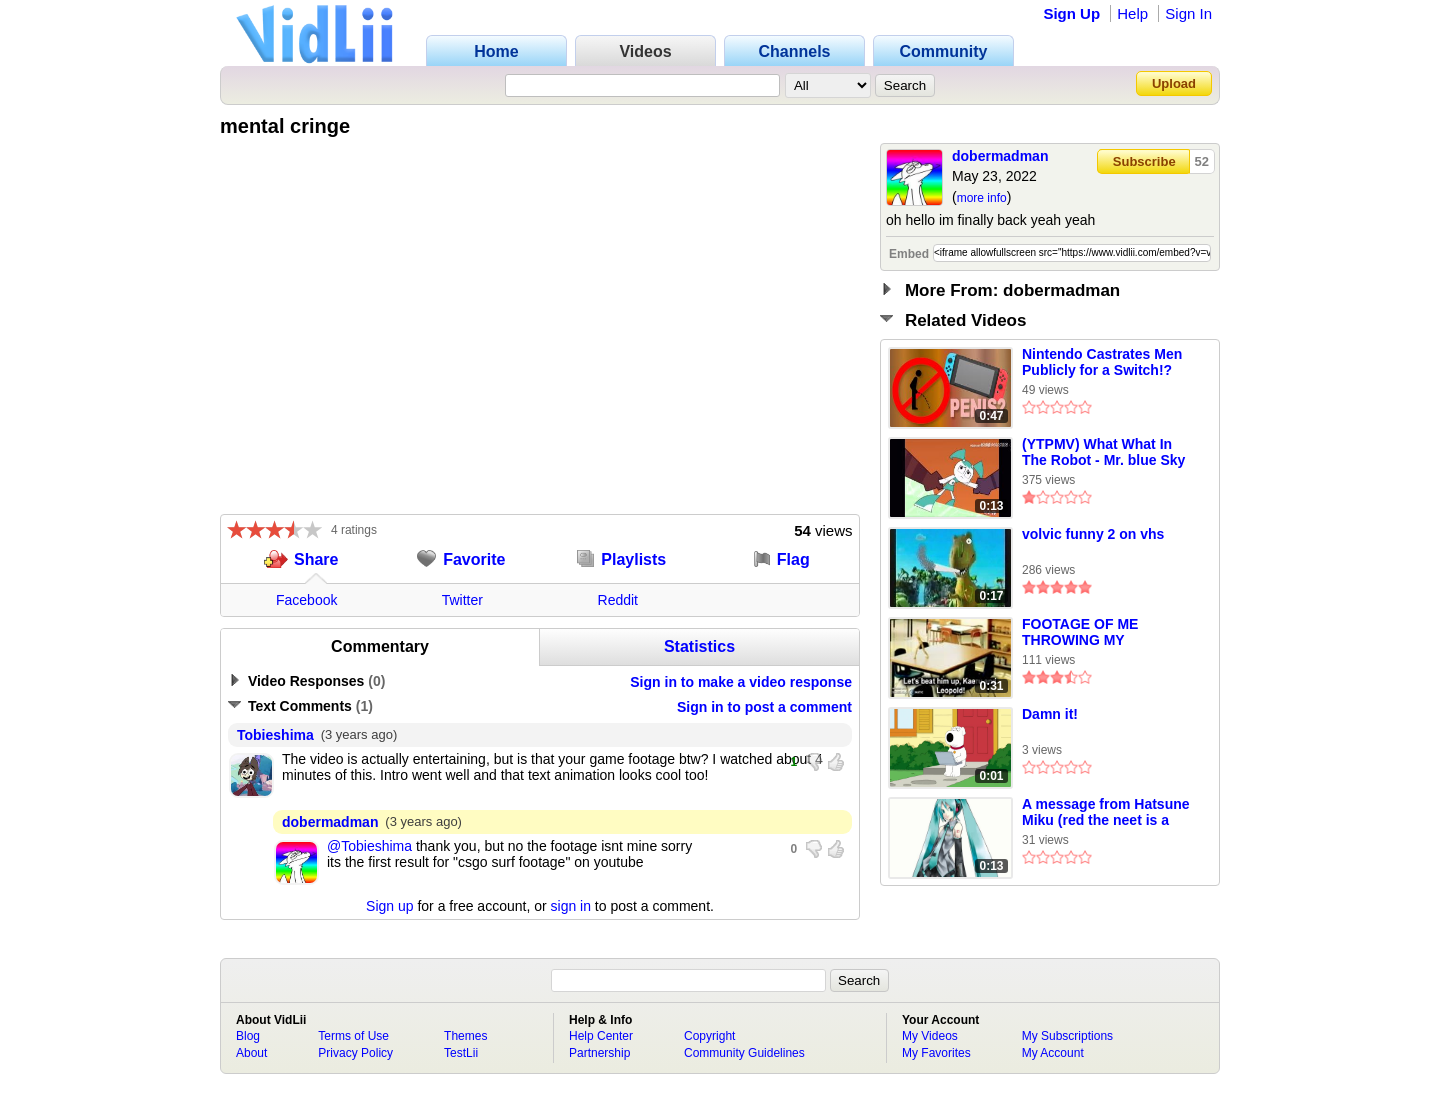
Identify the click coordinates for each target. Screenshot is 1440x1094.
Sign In (1188, 13)
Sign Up (1071, 13)
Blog (248, 1036)
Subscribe (1144, 161)
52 (1202, 161)
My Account (1053, 1053)
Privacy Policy (355, 1053)
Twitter (462, 600)
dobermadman (1000, 156)
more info (982, 198)
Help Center (601, 1036)
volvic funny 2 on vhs (1093, 534)
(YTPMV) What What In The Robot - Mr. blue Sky (1103, 452)
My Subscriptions (1067, 1036)
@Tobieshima (369, 846)
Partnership (599, 1053)
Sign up (389, 906)
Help (1132, 13)
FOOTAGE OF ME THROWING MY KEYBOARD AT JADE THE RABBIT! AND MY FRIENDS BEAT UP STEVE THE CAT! (1096, 633)
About (251, 1053)
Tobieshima (275, 735)
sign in (571, 906)
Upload (1174, 83)
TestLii (461, 1053)
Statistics (699, 646)
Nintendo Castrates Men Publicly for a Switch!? (1102, 362)
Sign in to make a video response (741, 682)
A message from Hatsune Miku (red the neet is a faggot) (1106, 813)
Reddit (618, 600)
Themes (465, 1036)
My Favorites (936, 1053)
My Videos (930, 1036)
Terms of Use (353, 1036)
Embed (909, 254)
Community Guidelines (744, 1053)
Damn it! (1050, 714)
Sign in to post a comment (764, 707)
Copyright (709, 1036)
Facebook (306, 600)
